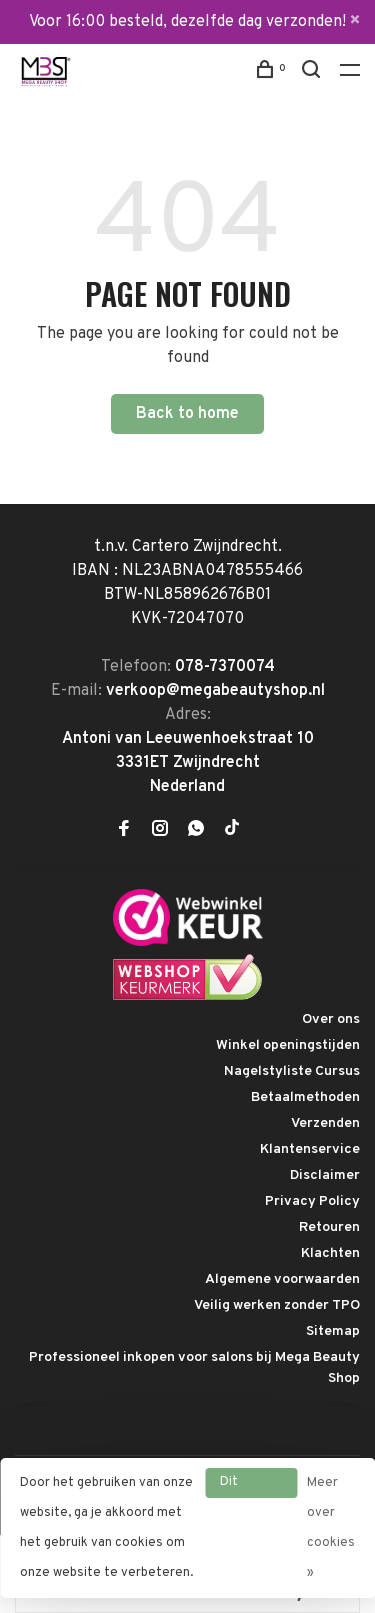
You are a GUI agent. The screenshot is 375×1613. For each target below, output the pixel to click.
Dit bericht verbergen (251, 1486)
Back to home (187, 414)
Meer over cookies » (331, 1528)
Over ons (331, 1019)
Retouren (329, 1227)
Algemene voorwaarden (282, 1279)
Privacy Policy (312, 1201)
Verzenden (325, 1123)
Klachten (330, 1253)
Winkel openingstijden (288, 1045)
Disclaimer (325, 1175)
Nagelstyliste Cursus (292, 1071)
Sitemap (333, 1331)
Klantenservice (310, 1149)
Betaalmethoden (305, 1097)
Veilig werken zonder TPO (277, 1305)
